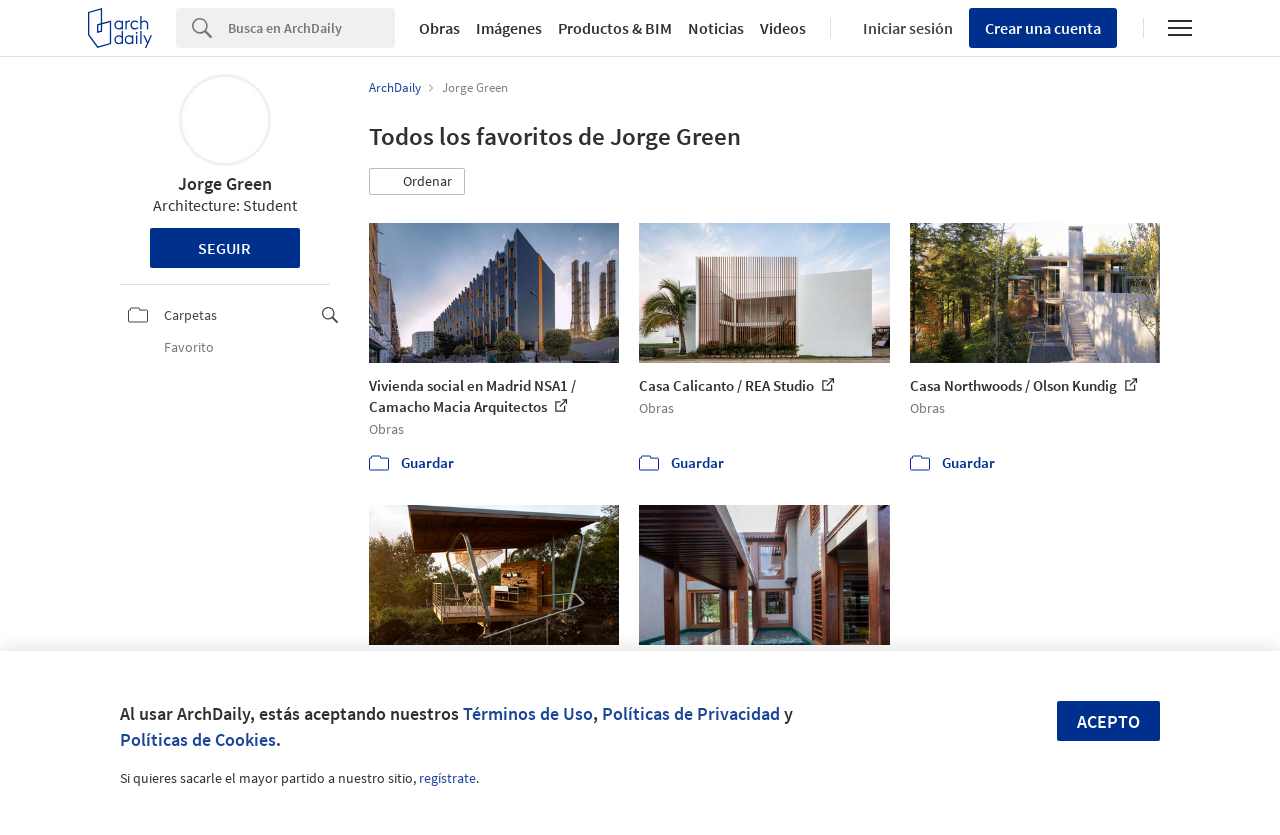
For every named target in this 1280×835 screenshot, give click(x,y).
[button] (417, 182)
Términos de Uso (528, 713)
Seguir (224, 248)
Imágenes (509, 28)
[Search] (311, 28)
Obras (439, 28)
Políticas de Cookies (198, 739)
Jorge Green (225, 183)
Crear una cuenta (1043, 28)
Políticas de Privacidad (691, 713)
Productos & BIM (615, 28)
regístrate (447, 778)
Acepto (1108, 721)
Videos (783, 28)
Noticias (716, 28)
